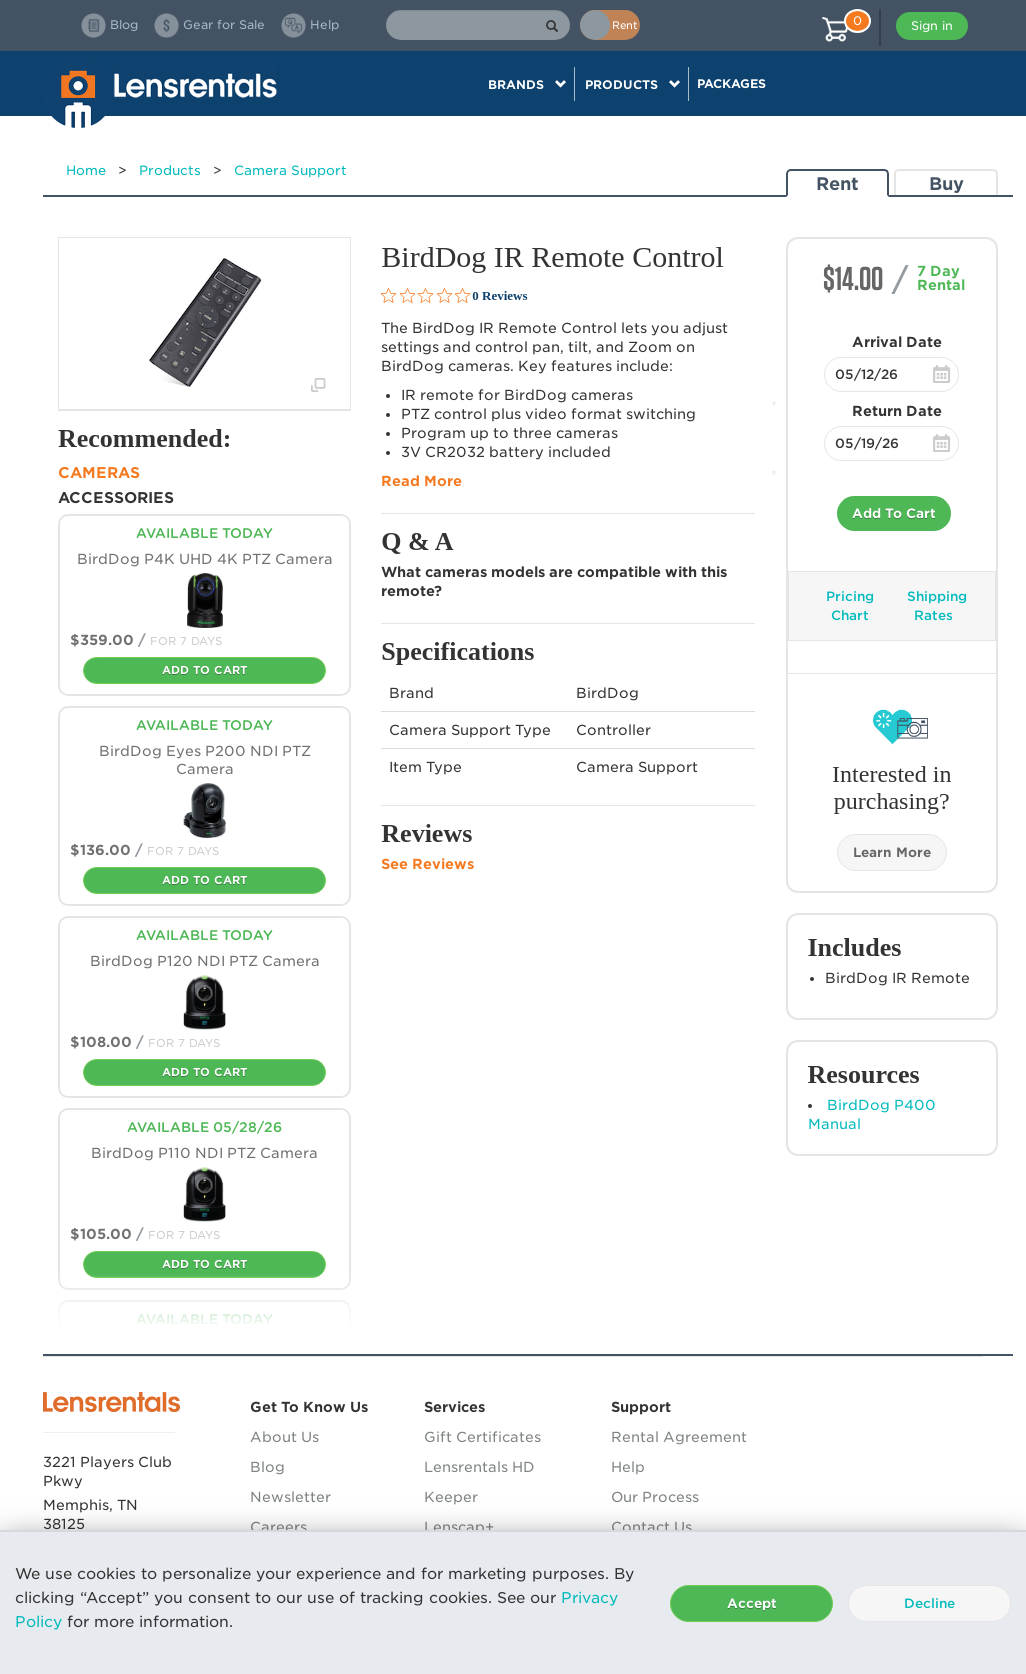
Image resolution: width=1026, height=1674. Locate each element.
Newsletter (290, 1497)
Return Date (897, 411)
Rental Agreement (679, 1437)
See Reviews (427, 864)
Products (170, 170)
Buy (946, 183)
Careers (278, 1527)
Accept (752, 1603)
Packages (731, 83)
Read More (421, 481)
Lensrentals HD (479, 1467)
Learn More (892, 852)
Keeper (451, 1497)
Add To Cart (894, 513)
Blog (267, 1467)
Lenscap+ (459, 1527)
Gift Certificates (482, 1437)
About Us (284, 1437)
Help (628, 1467)
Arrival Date (897, 342)
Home (86, 170)
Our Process (655, 1497)
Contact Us (651, 1527)
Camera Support (290, 170)
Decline (929, 1603)
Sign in (932, 25)
